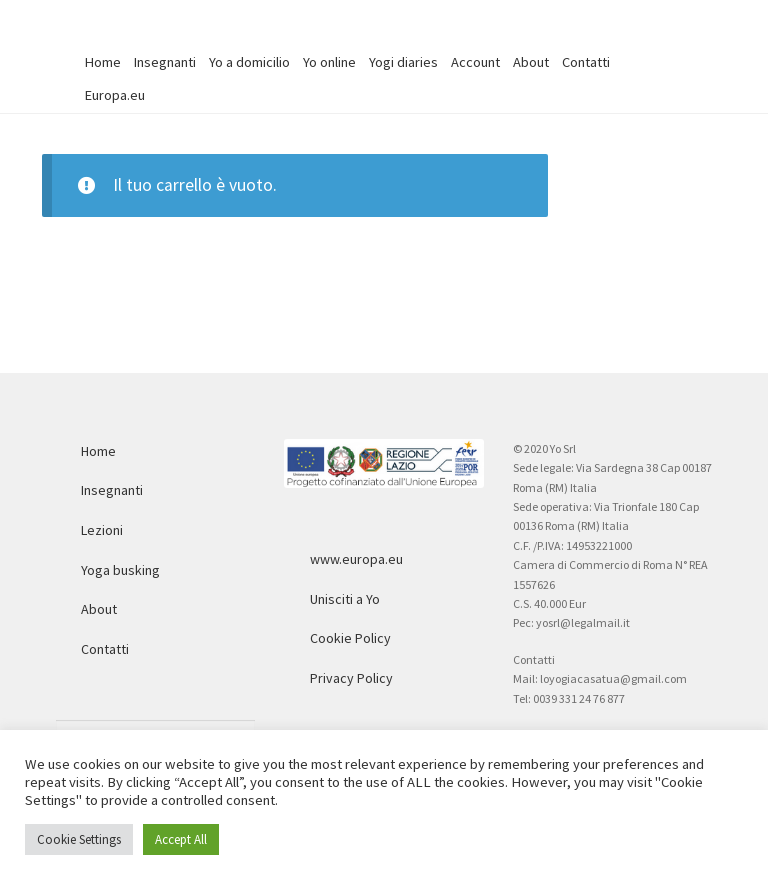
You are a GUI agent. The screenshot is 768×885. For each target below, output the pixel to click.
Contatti (586, 62)
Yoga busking (120, 570)
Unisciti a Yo (345, 599)
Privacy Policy (351, 678)
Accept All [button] (181, 839)
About (531, 62)
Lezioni (102, 530)
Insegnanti (165, 62)
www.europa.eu (356, 559)
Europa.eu (115, 95)
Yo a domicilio (249, 62)
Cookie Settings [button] (79, 839)
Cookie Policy (350, 638)
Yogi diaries (403, 62)
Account (475, 62)
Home (103, 62)
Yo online (329, 62)
